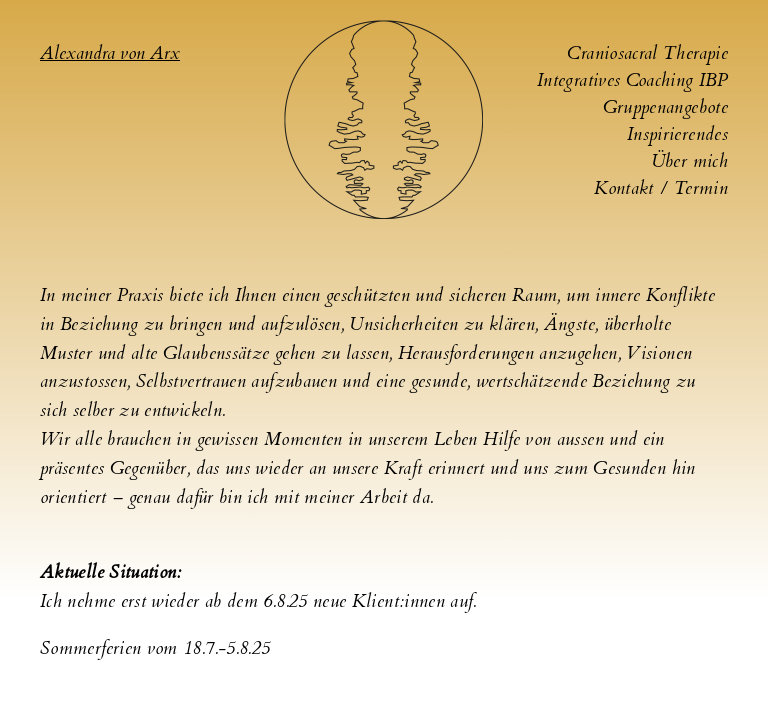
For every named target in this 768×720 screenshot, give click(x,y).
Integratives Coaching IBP (632, 80)
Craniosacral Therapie (647, 53)
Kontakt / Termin (661, 188)
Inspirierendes (677, 134)
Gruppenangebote (665, 107)
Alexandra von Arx (110, 53)
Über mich (689, 161)
